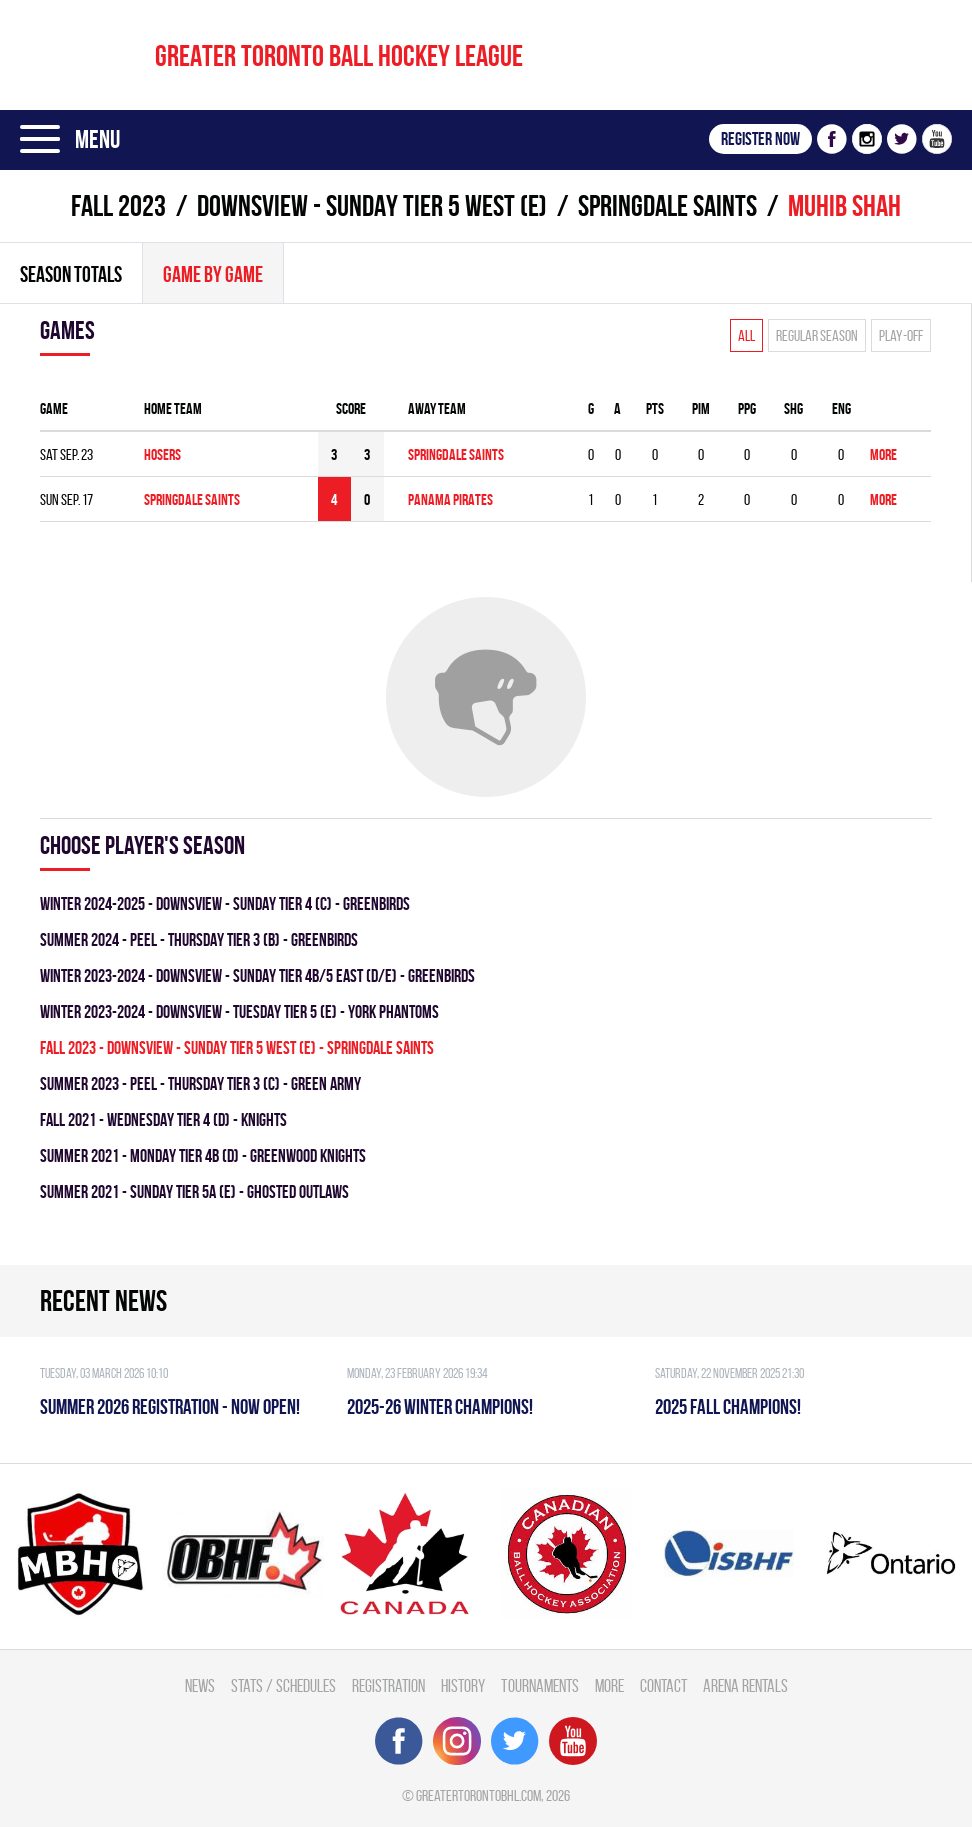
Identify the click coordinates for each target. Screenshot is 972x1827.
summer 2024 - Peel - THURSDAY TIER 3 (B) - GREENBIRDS (199, 939)
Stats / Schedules (283, 1685)
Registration (388, 1685)
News (200, 1685)
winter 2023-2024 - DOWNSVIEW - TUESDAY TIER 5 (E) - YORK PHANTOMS (239, 1011)
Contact (663, 1685)
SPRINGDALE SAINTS (667, 205)
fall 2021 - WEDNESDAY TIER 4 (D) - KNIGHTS (163, 1119)
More (883, 454)
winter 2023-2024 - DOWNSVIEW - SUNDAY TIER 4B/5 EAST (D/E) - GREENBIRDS (257, 975)
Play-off (901, 335)
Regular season (817, 335)
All (746, 335)
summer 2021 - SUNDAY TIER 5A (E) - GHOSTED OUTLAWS (194, 1191)
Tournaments (540, 1685)
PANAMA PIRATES (450, 499)
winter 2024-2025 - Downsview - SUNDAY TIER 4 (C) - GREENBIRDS (225, 903)
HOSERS (162, 454)
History (463, 1685)
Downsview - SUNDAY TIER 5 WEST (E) (372, 205)
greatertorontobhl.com (478, 1795)
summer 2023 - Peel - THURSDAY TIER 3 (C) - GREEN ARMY (200, 1083)
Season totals (71, 274)
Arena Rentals (745, 1685)
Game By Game (213, 274)
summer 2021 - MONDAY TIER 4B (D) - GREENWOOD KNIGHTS (203, 1155)
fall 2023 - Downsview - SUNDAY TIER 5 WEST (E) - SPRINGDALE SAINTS (237, 1047)
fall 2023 (118, 205)
